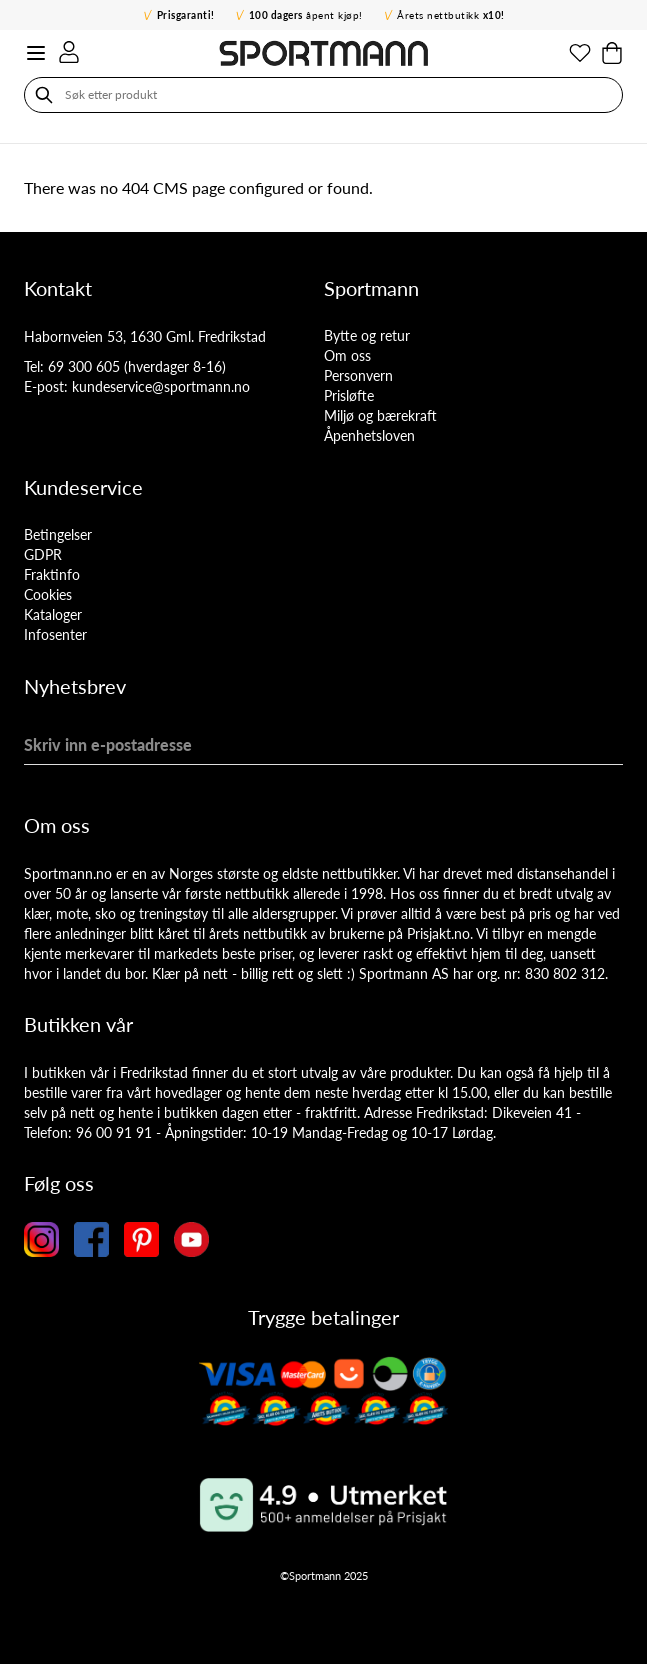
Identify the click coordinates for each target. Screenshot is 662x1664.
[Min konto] (69, 52)
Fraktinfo (52, 574)
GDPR (43, 554)
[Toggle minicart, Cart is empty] (612, 53)
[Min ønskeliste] (580, 53)
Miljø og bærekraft (380, 415)
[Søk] (44, 95)
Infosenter (55, 634)
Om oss (347, 355)
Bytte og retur (367, 335)
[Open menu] (36, 53)
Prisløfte (349, 395)
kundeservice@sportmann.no (161, 386)
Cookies (48, 594)
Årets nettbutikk (451, 15)
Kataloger (53, 614)
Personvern (358, 375)
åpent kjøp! (306, 15)
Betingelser (58, 534)
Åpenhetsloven (369, 435)
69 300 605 (84, 366)
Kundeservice (83, 487)
